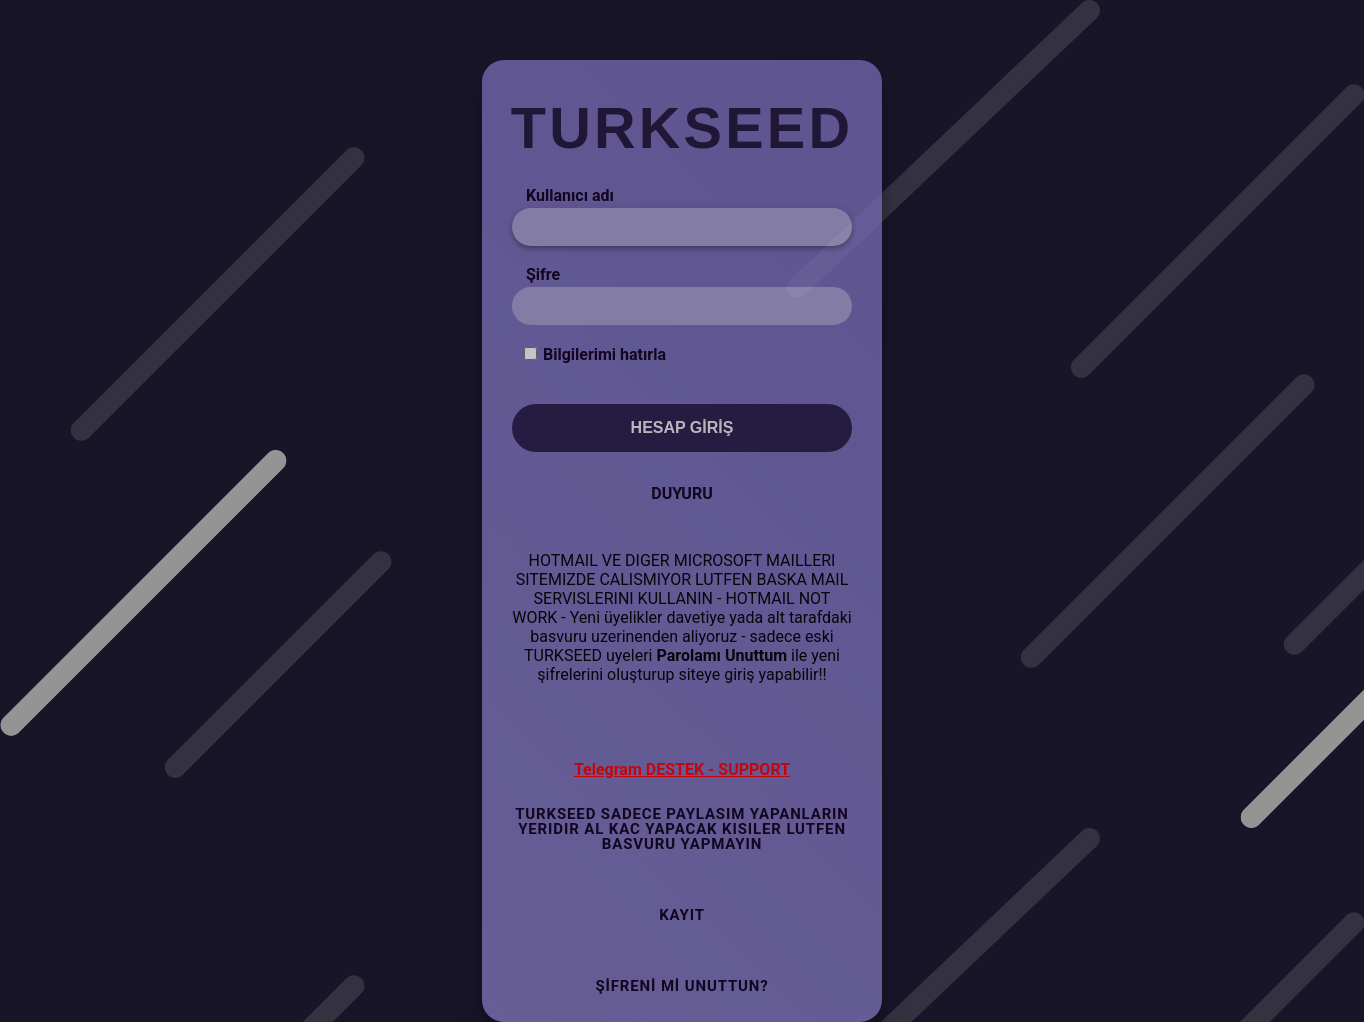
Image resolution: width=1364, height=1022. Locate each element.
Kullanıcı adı (570, 195)
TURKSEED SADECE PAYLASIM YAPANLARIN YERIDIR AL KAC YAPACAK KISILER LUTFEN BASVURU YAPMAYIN (682, 829)
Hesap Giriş (682, 427)
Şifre (543, 274)
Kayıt (682, 915)
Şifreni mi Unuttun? (681, 986)
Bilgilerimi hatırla (604, 354)
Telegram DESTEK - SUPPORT (682, 769)
